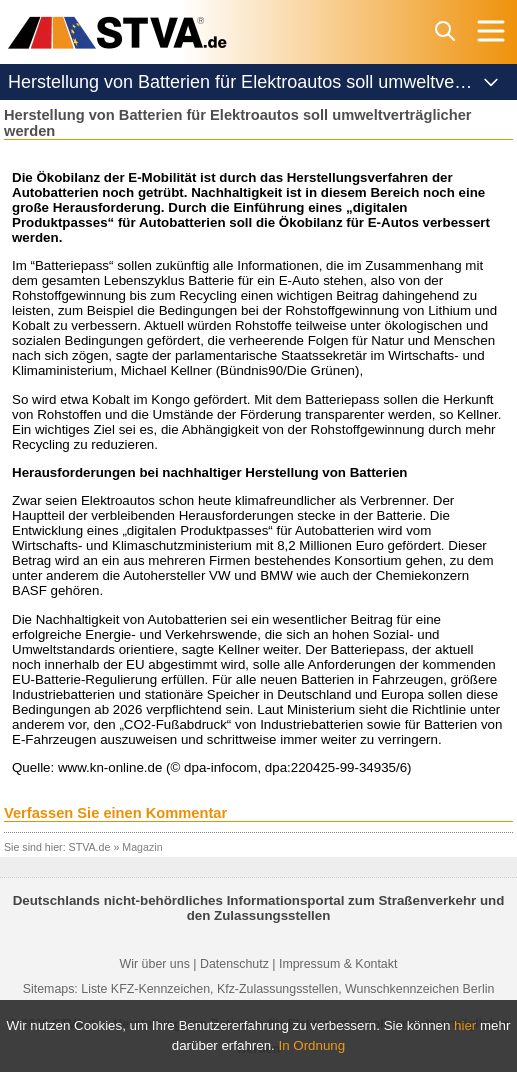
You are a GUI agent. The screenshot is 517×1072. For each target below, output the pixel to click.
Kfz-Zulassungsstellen (277, 989)
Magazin (142, 847)
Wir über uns (155, 964)
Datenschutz (234, 964)
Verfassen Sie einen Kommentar (115, 813)
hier (465, 1025)
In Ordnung (312, 1045)
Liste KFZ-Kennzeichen (145, 989)
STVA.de (90, 847)
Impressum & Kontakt (338, 964)
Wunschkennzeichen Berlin (419, 989)
